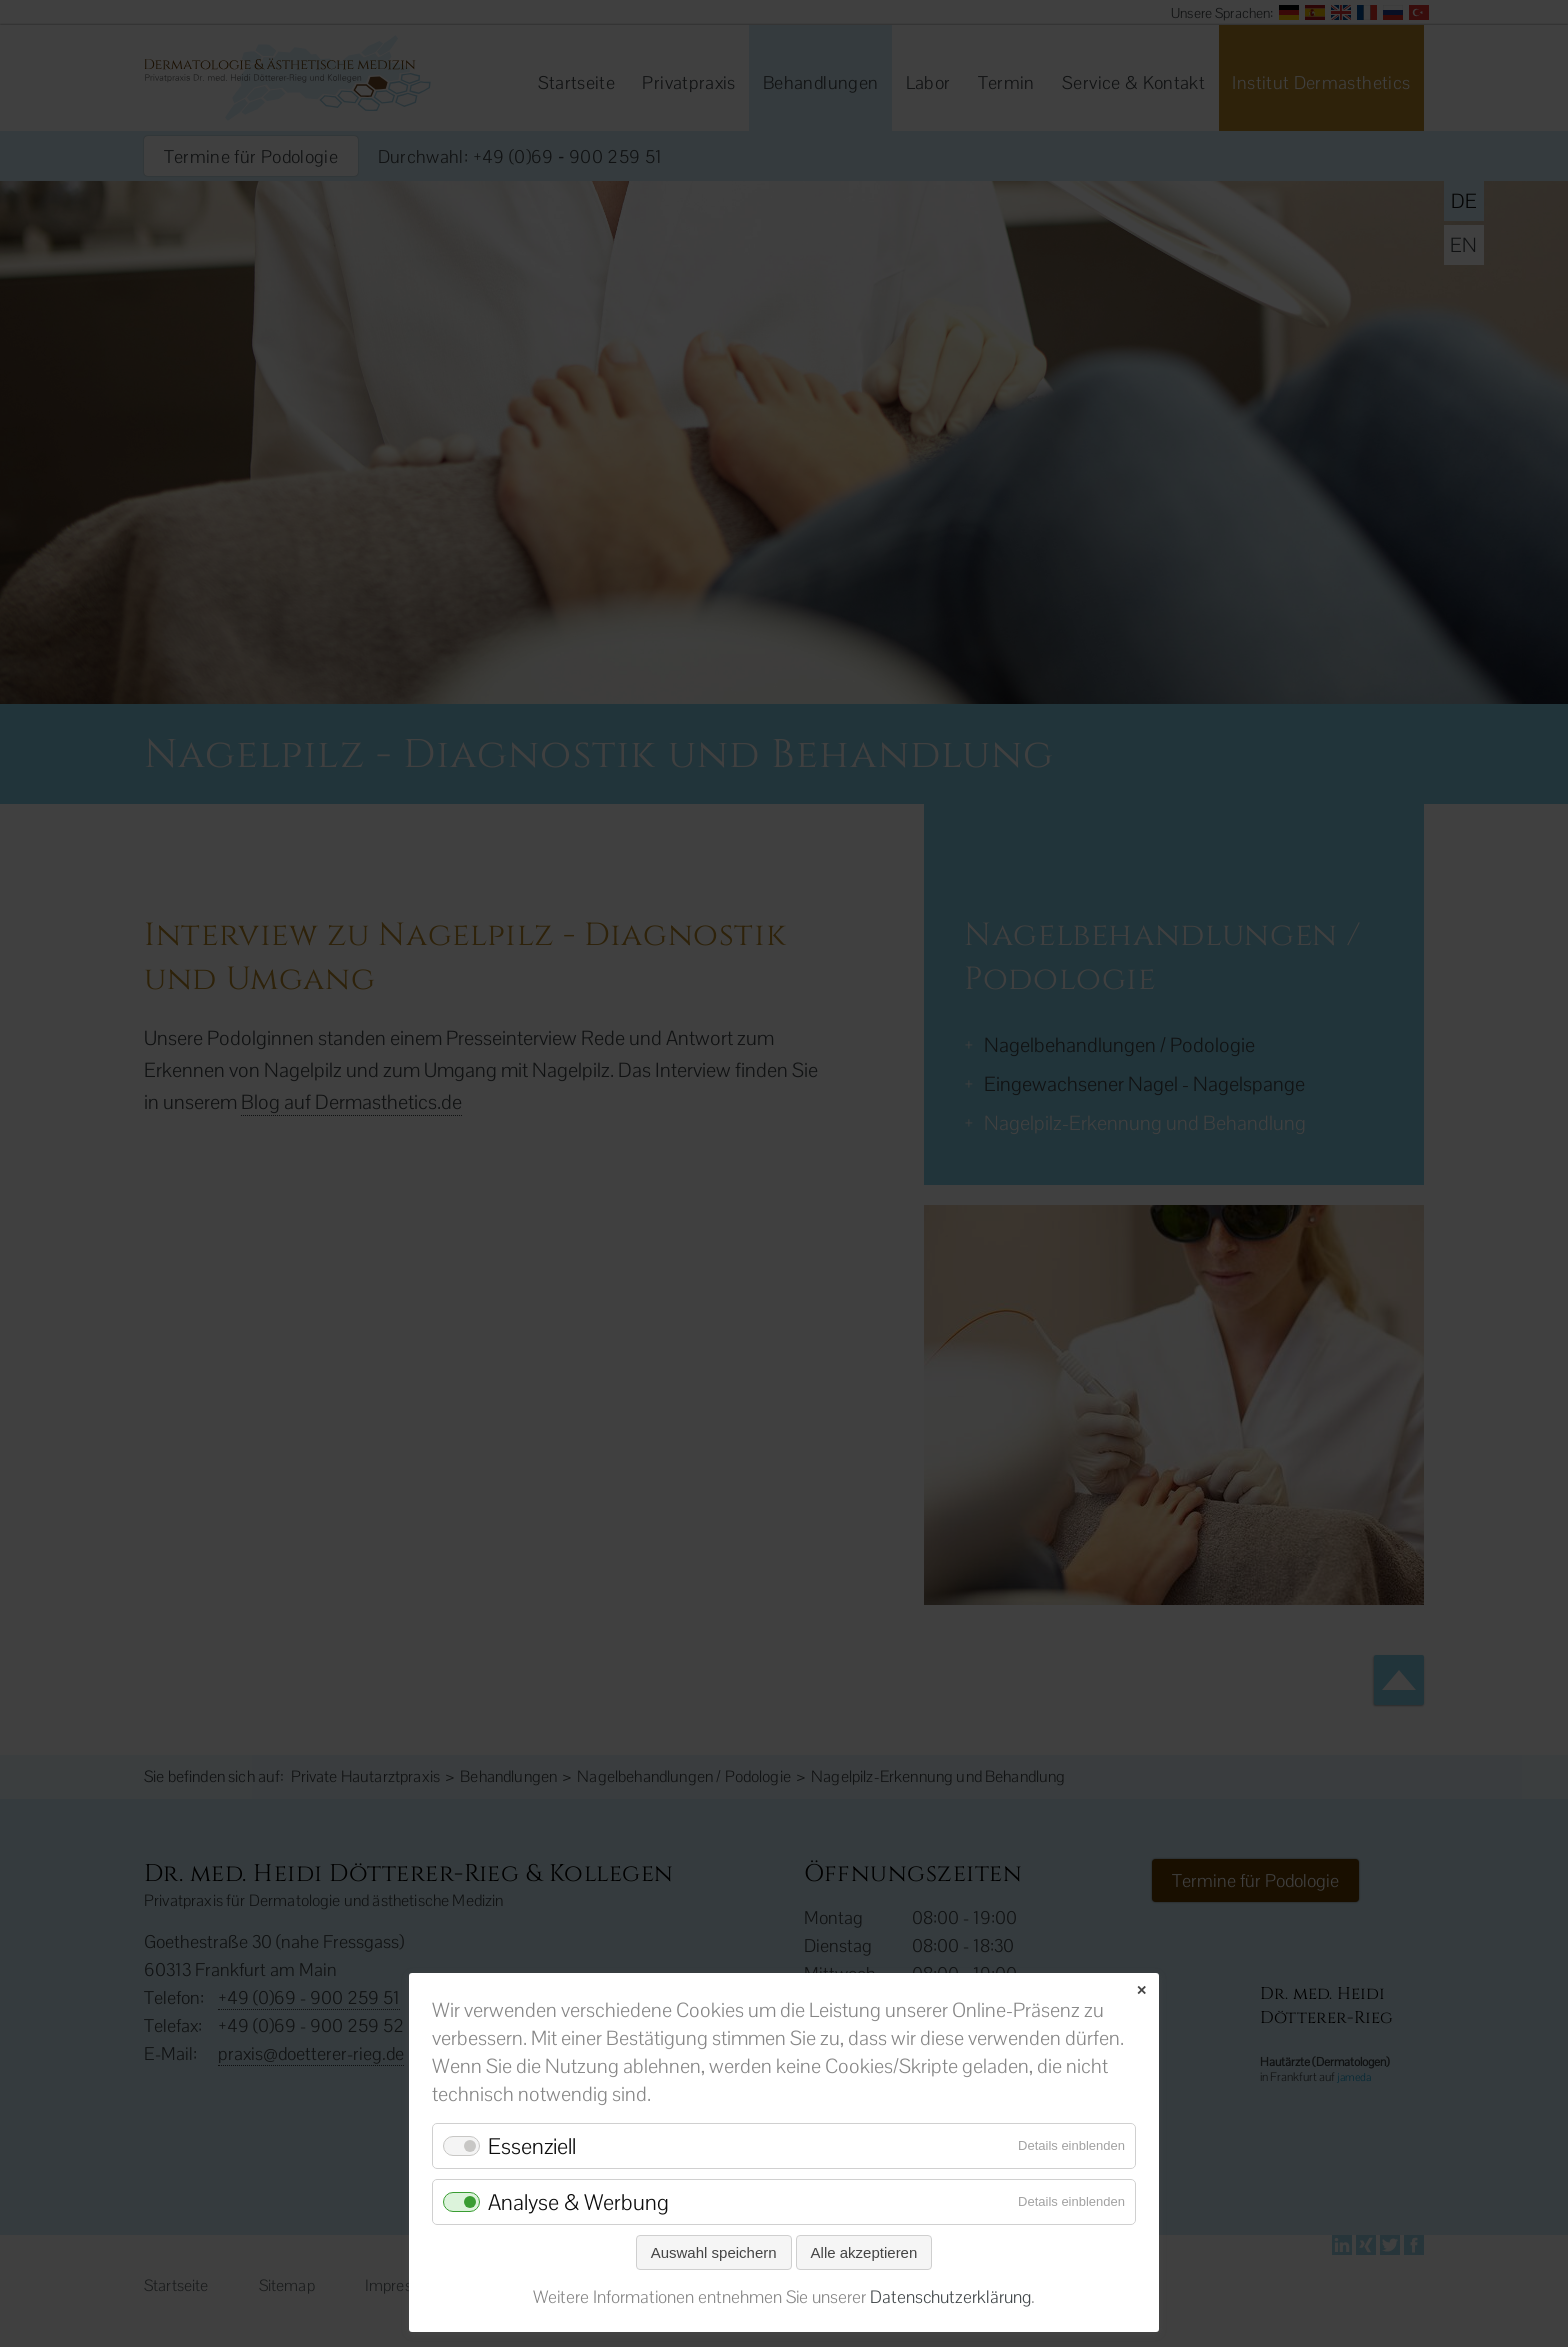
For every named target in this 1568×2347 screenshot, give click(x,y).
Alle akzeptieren (864, 2252)
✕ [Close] (1141, 1990)
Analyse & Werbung (578, 2202)
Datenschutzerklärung (950, 2297)
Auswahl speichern (714, 2252)
